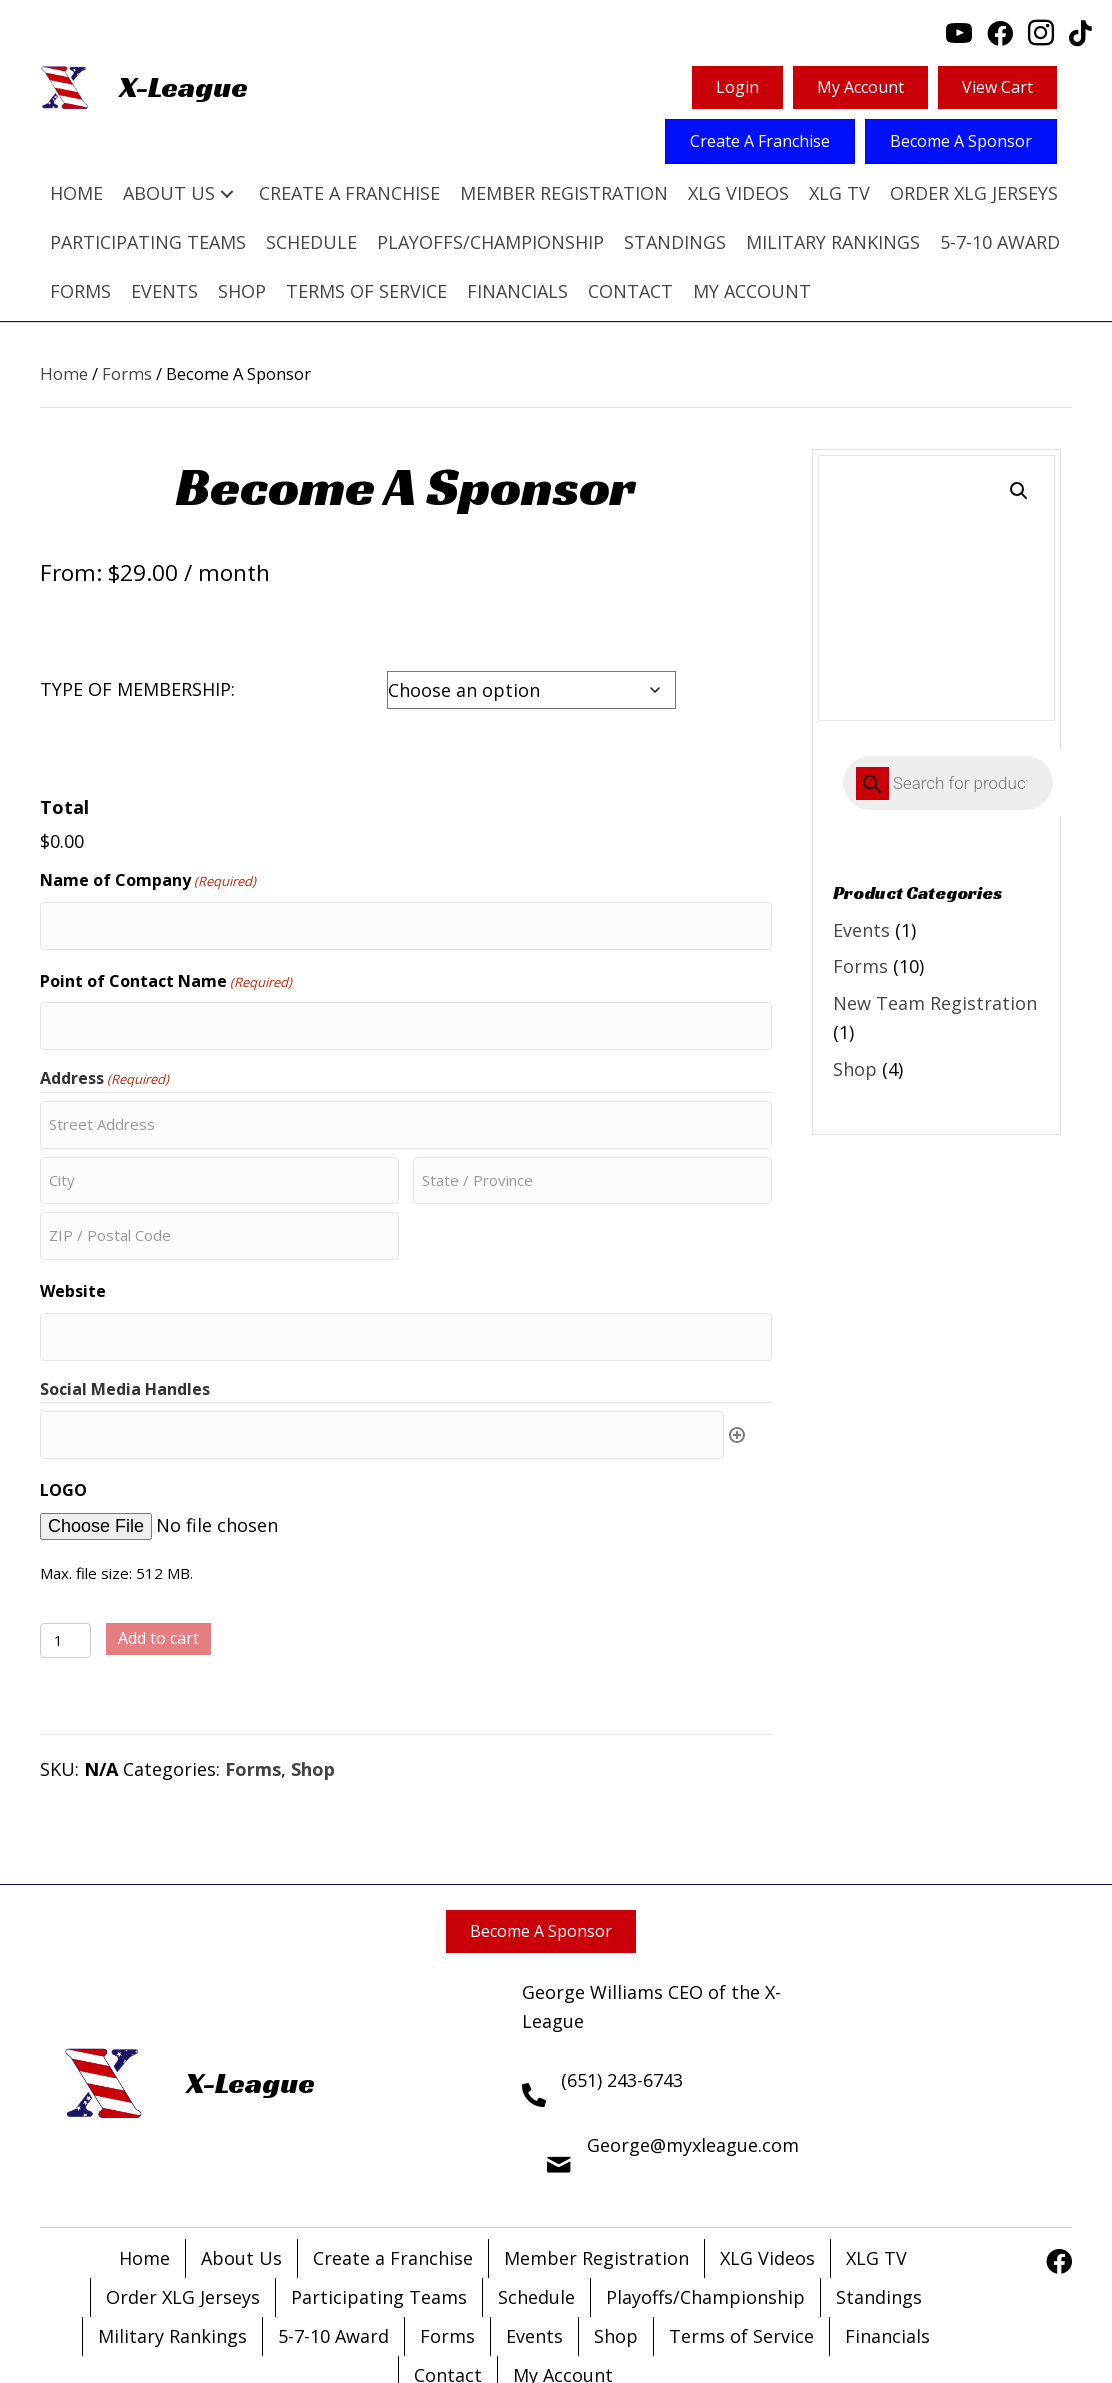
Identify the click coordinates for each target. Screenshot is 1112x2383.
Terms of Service (741, 2249)
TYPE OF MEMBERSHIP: (137, 689)
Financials (887, 2249)
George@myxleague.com (693, 2058)
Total (64, 807)
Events (861, 930)
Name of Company (148, 852)
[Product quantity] (65, 1553)
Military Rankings (172, 2249)
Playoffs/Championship (705, 2210)
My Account (563, 2288)
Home (64, 373)
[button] (227, 193)
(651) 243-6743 (622, 1993)
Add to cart (158, 1551)
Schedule (536, 2210)
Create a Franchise (393, 2171)
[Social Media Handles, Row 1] (382, 1351)
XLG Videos (767, 2171)
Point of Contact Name (166, 944)
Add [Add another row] (737, 1352)
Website (73, 1221)
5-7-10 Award (333, 2249)
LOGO (63, 1403)
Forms (127, 373)
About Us (241, 2171)
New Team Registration (935, 1003)
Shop (313, 1682)
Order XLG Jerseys (183, 2210)
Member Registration (596, 2171)
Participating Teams (379, 2210)
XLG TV (876, 2171)
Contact (448, 2288)
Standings (879, 2210)
